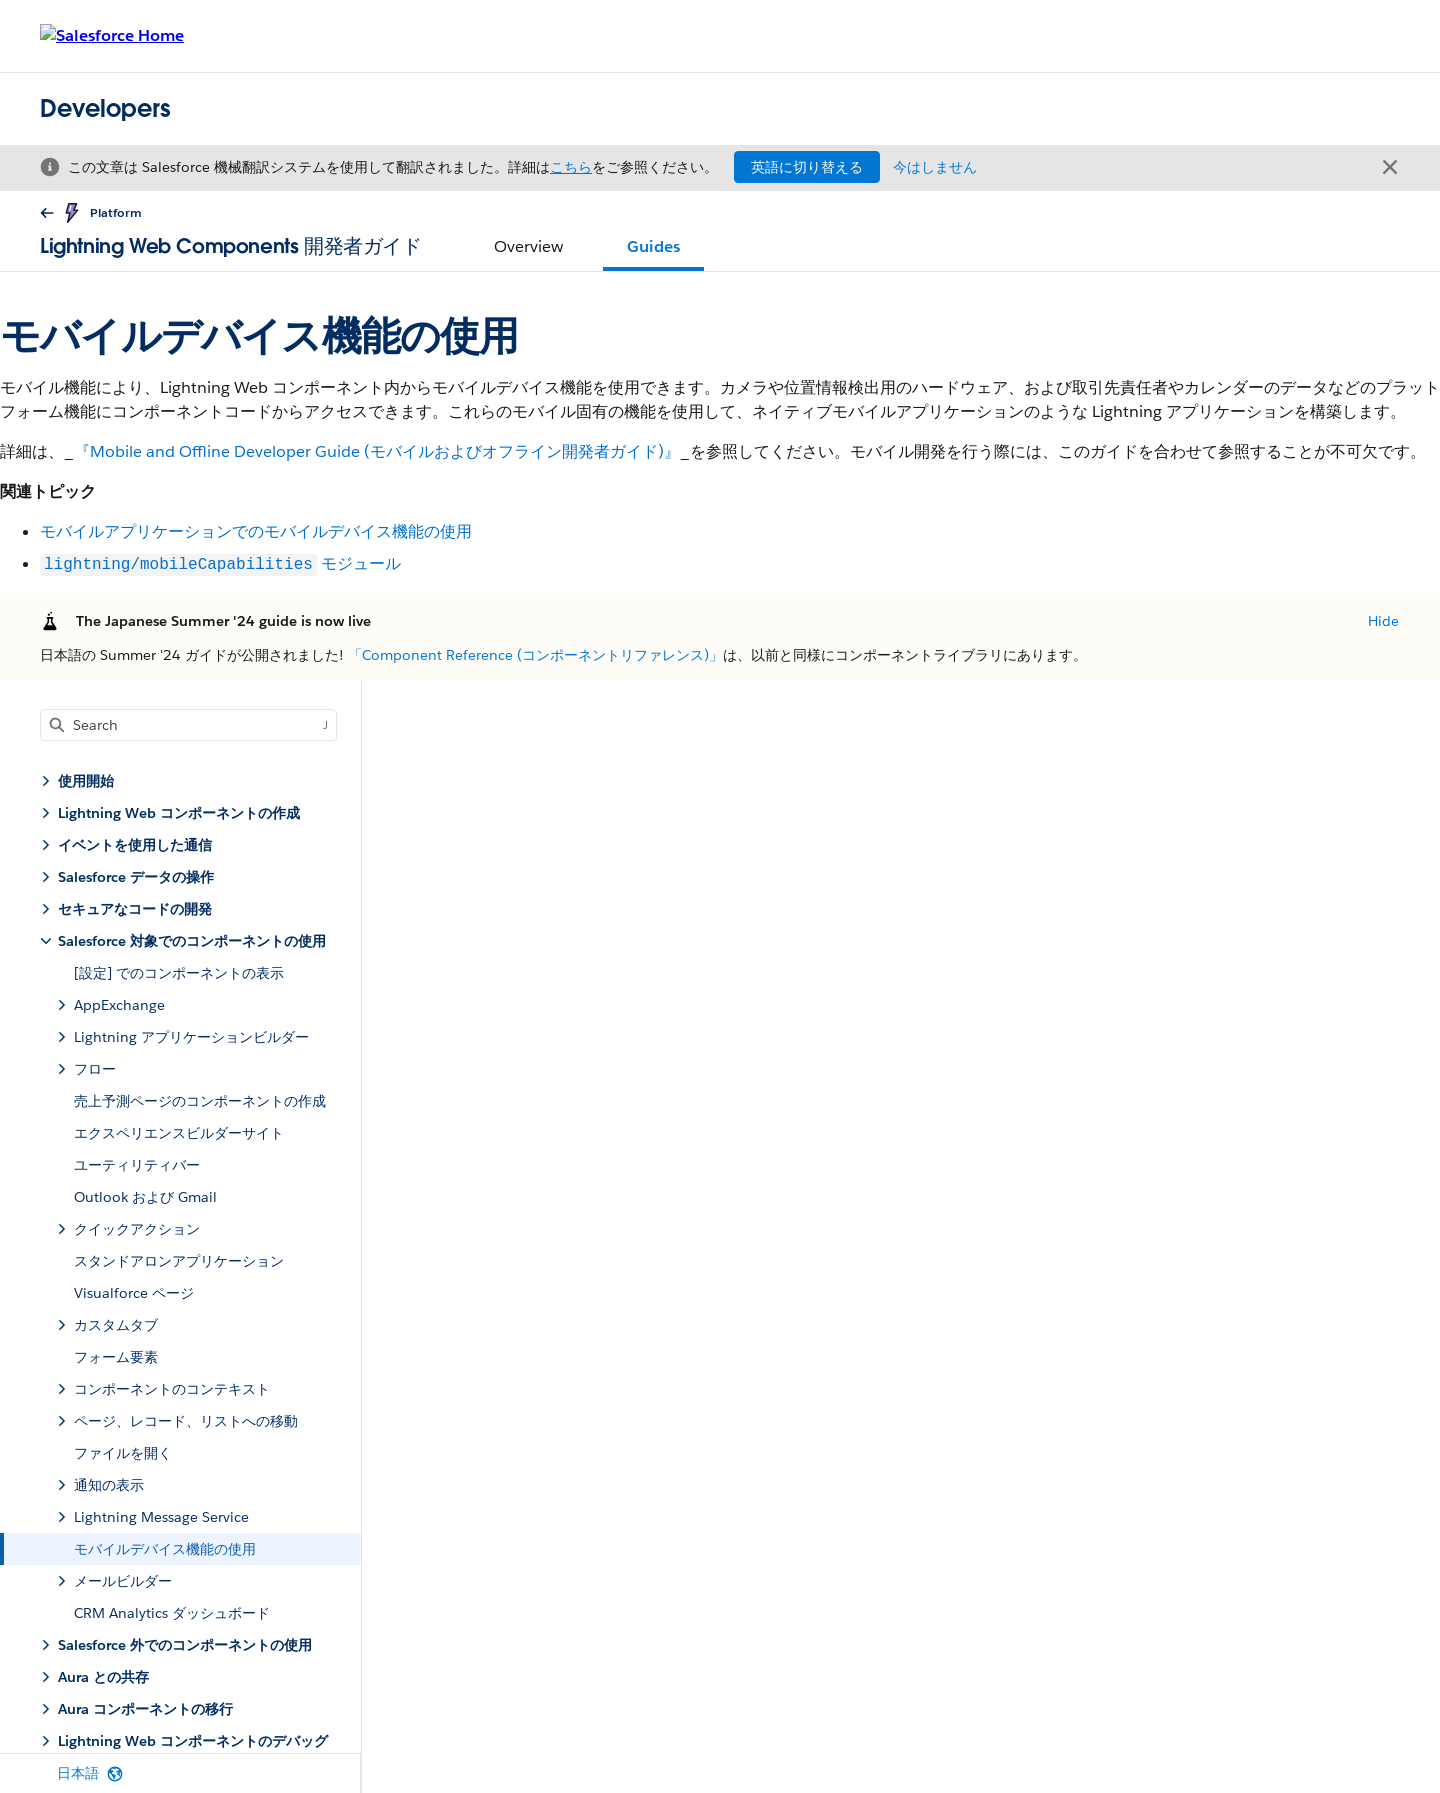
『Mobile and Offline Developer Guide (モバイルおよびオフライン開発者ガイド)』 (377, 451)
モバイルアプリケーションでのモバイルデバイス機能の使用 (256, 531)
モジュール (220, 564)
